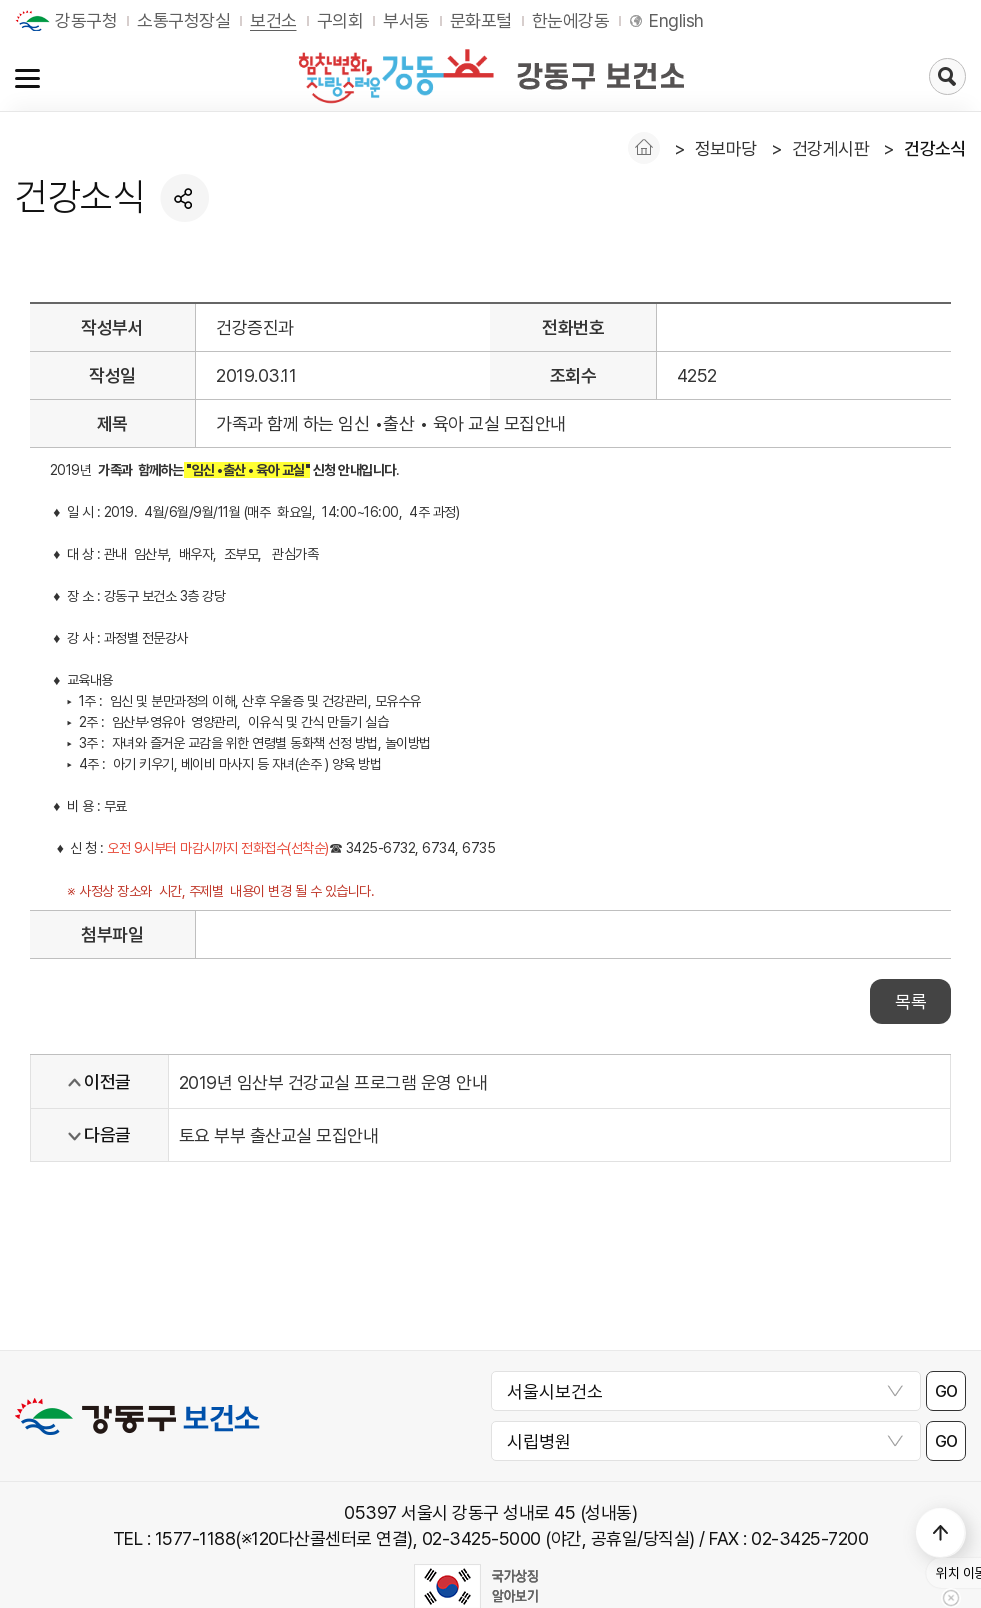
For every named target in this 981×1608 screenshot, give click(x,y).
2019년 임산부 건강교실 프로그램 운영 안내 (333, 1082)
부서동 (406, 20)
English (676, 20)
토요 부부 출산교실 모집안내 (279, 1135)
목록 (910, 1001)
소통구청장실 (183, 20)
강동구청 (86, 20)
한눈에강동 (571, 20)
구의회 (340, 20)
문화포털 (481, 20)
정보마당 (726, 148)
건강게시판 (831, 148)
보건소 (273, 20)
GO (946, 1391)
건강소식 (935, 148)
